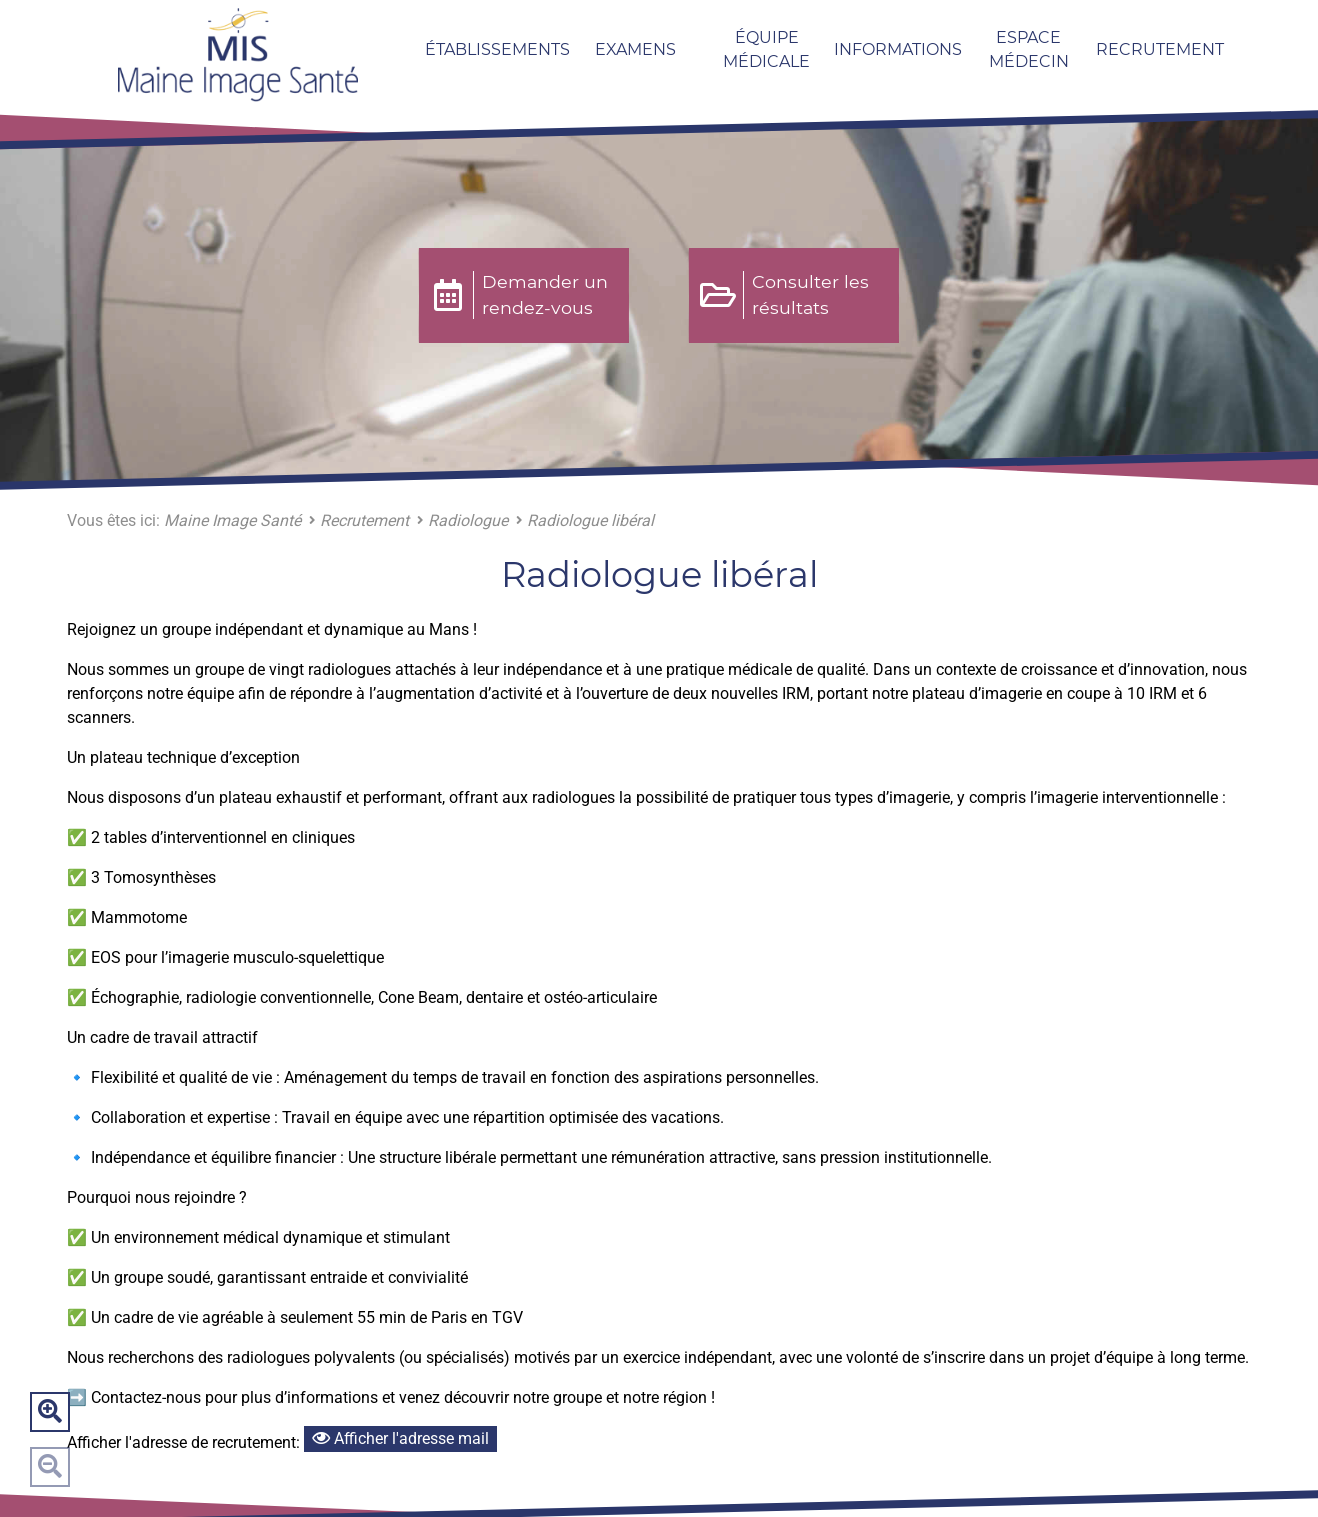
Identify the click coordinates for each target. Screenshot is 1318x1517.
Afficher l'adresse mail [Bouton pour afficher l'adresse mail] (411, 1438)
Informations (898, 49)
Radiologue (468, 520)
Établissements (497, 49)
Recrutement (1160, 49)
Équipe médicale (766, 49)
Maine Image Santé (232, 520)
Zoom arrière (50, 1467)
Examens (635, 49)
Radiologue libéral (590, 520)
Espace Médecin (1029, 49)
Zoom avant (50, 1412)
